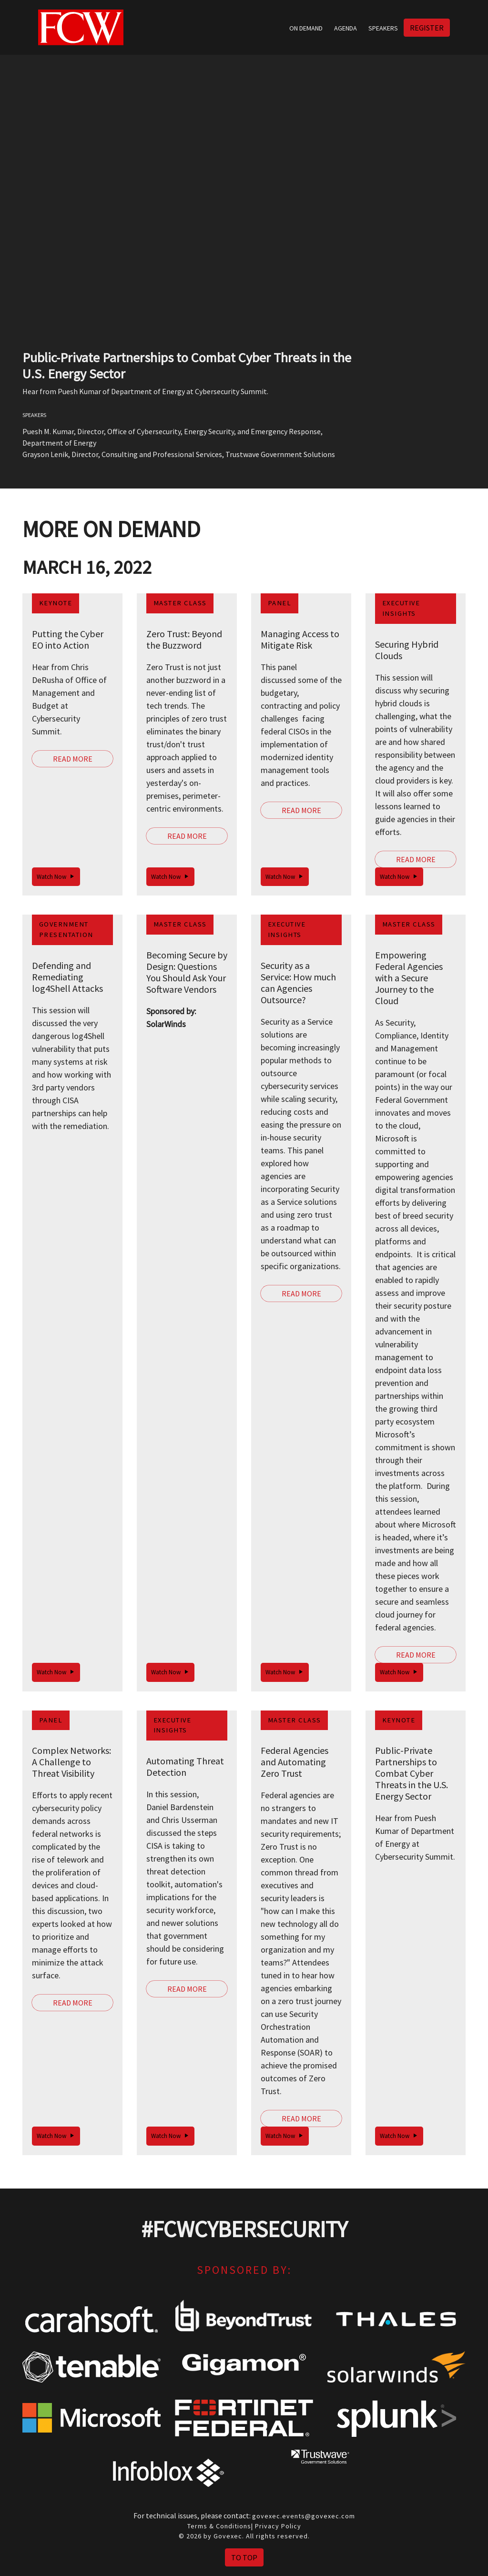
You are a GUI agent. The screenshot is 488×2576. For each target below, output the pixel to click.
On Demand (306, 28)
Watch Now (56, 877)
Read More (72, 759)
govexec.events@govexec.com (303, 2516)
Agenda (345, 28)
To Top (244, 2557)
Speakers (383, 28)
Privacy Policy (278, 2526)
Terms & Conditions (219, 2526)
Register (427, 27)
